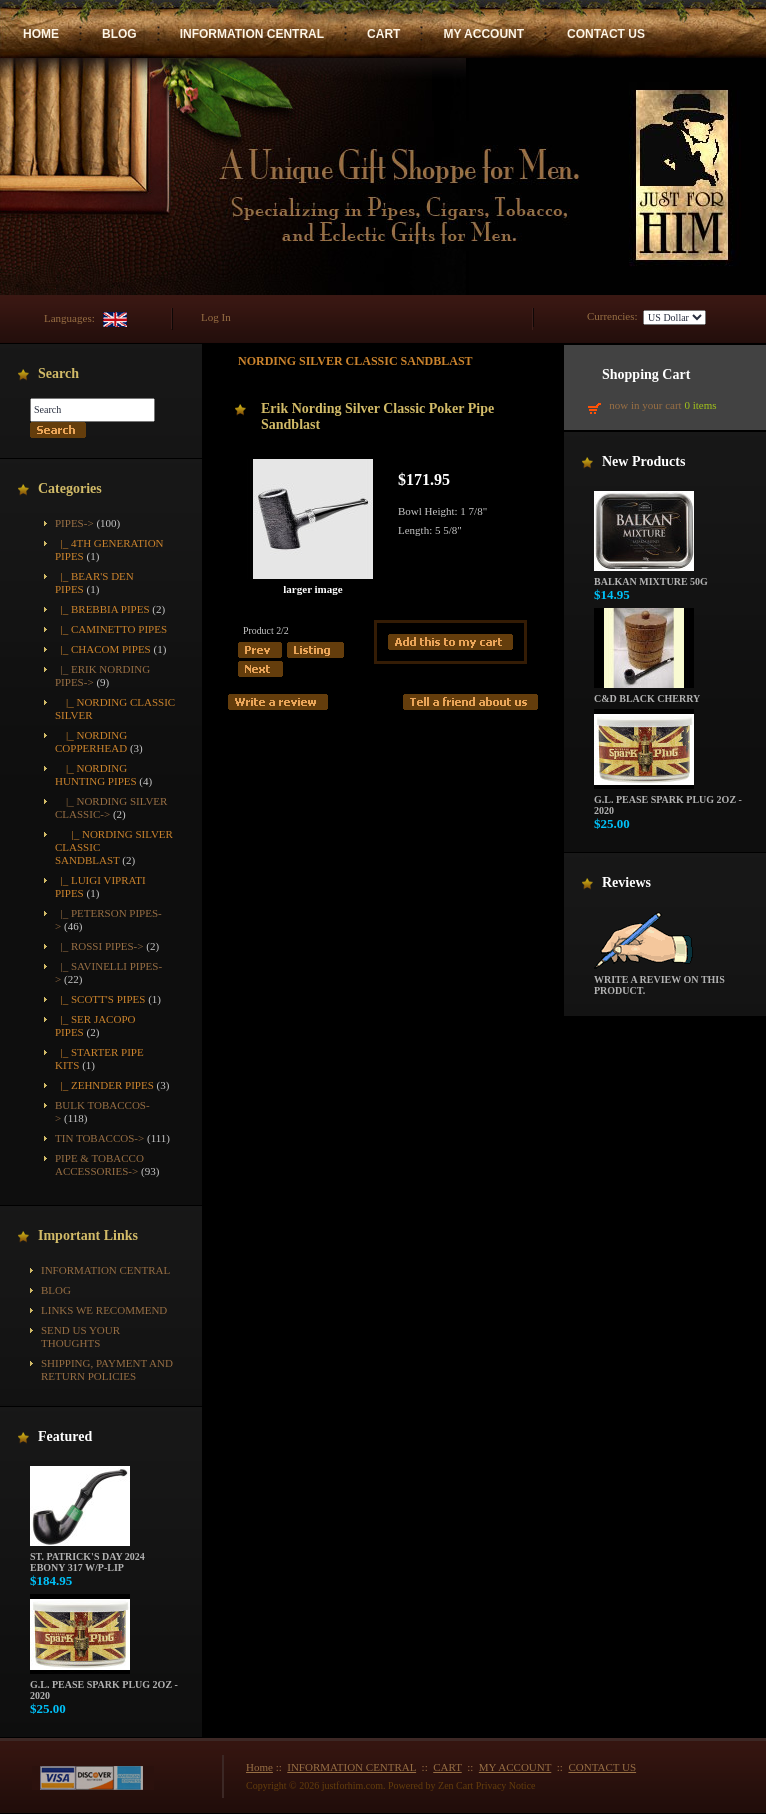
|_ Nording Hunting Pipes (96, 774)
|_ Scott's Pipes (100, 999)
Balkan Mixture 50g (651, 577)
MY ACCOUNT (483, 34)
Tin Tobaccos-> (99, 1138)
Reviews (626, 882)
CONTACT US (606, 34)
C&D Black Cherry (647, 694)
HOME (41, 34)
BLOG (119, 34)
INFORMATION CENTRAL (252, 34)
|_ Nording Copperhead (91, 741)
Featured (65, 1436)
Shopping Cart (646, 374)
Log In (216, 317)
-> (74, 523)
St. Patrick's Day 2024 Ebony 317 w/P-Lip (87, 1557)
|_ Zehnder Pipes (104, 1085)
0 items (700, 405)
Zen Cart (455, 1785)
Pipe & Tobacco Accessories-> (99, 1164)
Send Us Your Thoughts (80, 1336)
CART (383, 34)
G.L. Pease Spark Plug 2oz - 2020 (104, 1685)
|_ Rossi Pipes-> (99, 946)
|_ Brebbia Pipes (102, 609)
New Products (643, 461)
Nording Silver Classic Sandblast (355, 361)
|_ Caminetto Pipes (111, 629)
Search (58, 373)
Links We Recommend (104, 1310)
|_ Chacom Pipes (103, 649)
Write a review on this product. (659, 980)
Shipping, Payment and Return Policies (107, 1369)
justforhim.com (352, 1785)
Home (259, 1767)
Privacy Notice (506, 1785)
